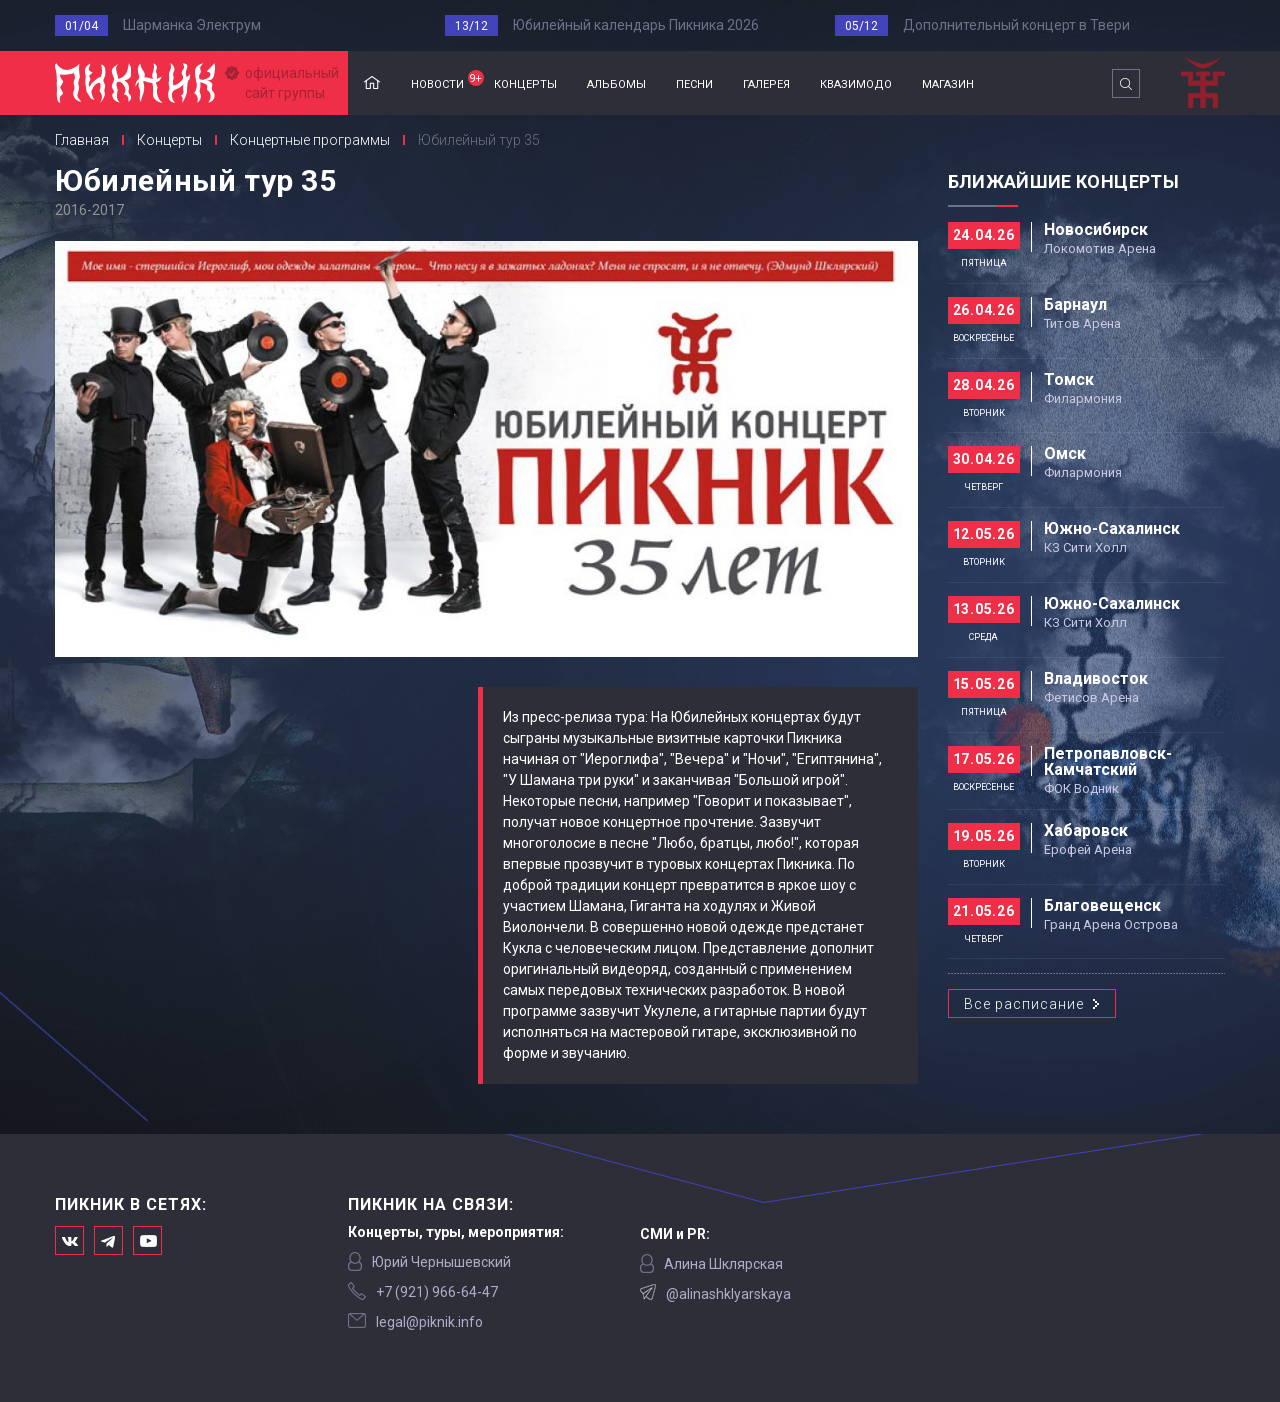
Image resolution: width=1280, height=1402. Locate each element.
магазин (948, 82)
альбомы (616, 82)
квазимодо (856, 82)
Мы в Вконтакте (69, 1240)
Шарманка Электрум (192, 25)
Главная (372, 83)
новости (445, 81)
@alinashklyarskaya (728, 1294)
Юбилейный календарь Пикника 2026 (636, 25)
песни (694, 82)
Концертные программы (310, 140)
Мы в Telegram (108, 1240)
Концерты (169, 140)
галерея (766, 82)
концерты (525, 82)
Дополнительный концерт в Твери (1016, 25)
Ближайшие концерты (1063, 181)
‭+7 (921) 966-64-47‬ (437, 1292)
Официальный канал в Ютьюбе (147, 1240)
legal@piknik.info (429, 1322)
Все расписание (1024, 1004)
